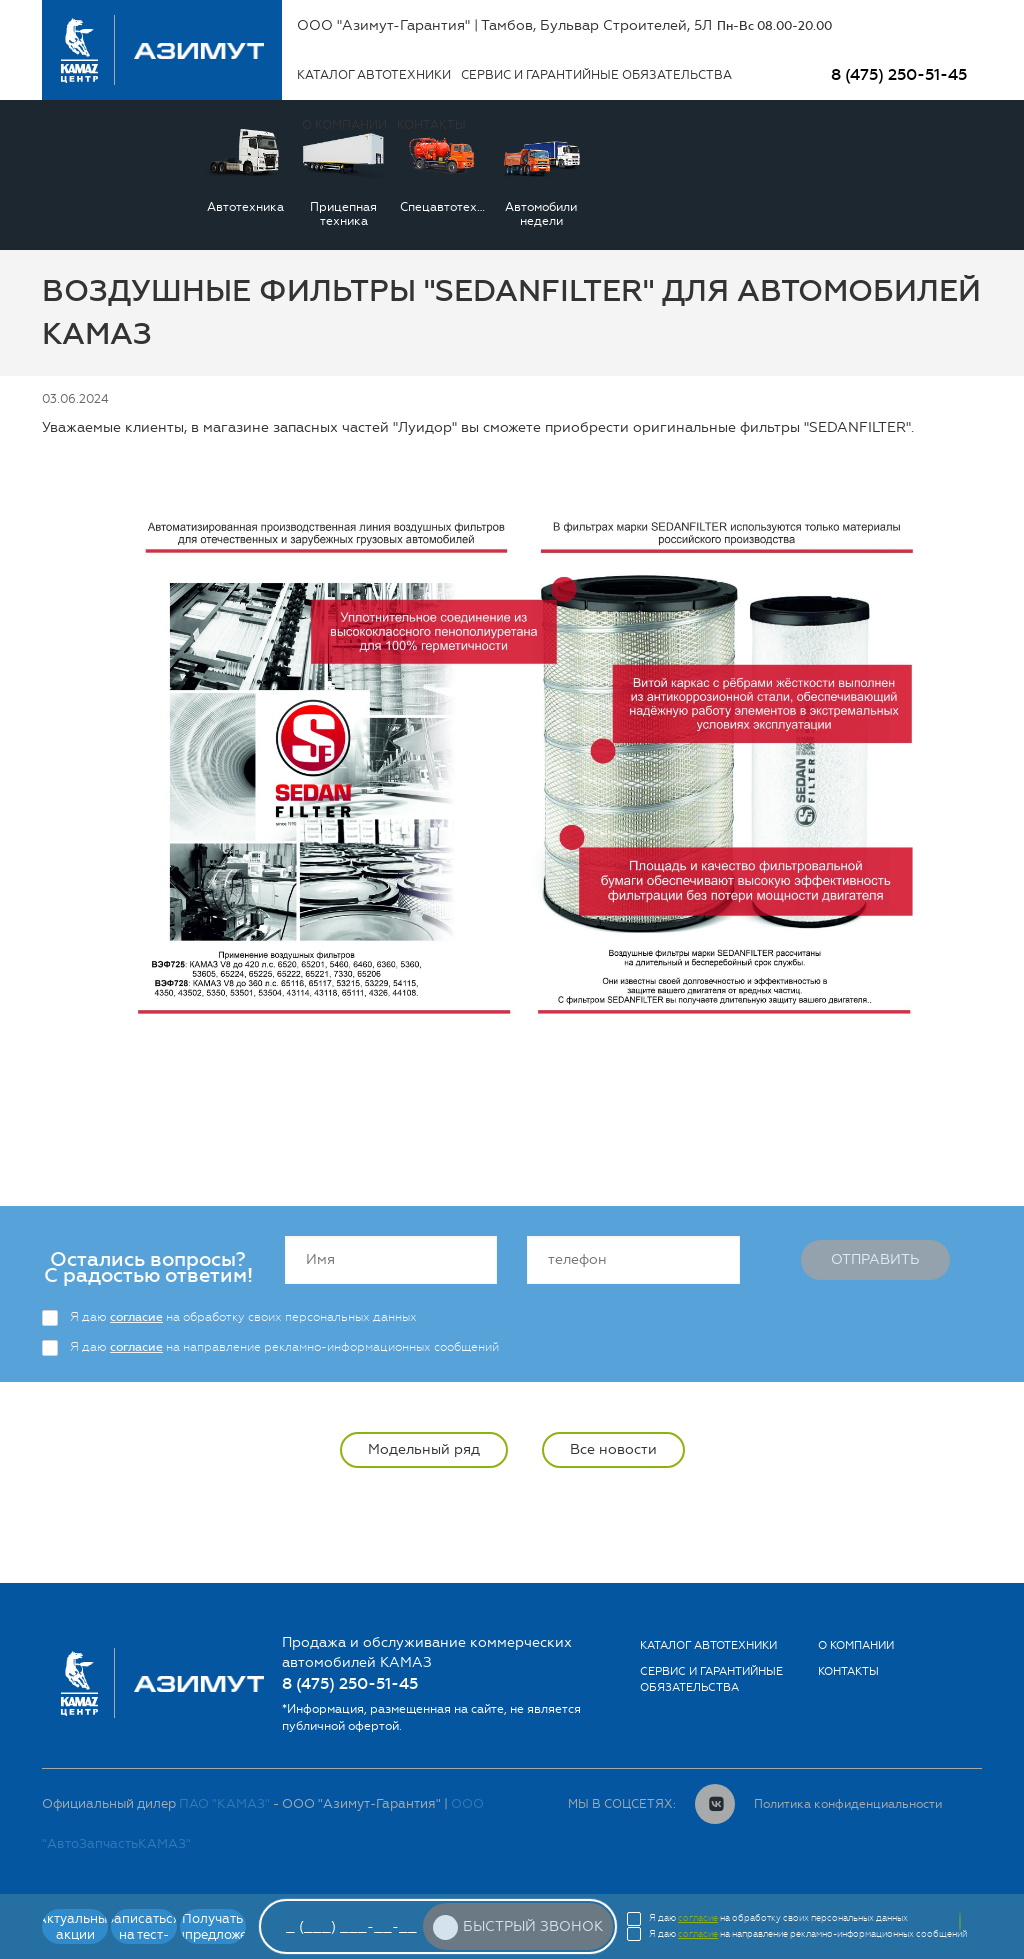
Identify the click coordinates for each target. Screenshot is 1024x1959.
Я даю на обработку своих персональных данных (243, 1317)
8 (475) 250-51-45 (899, 74)
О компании (856, 1645)
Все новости (613, 1449)
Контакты (848, 1671)
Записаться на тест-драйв (144, 1927)
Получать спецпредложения (213, 1926)
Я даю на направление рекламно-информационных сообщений (284, 1347)
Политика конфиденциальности (848, 1804)
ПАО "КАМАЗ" (224, 1803)
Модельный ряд (424, 1449)
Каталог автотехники (374, 75)
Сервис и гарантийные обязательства (596, 75)
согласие (136, 1317)
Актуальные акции (75, 1926)
